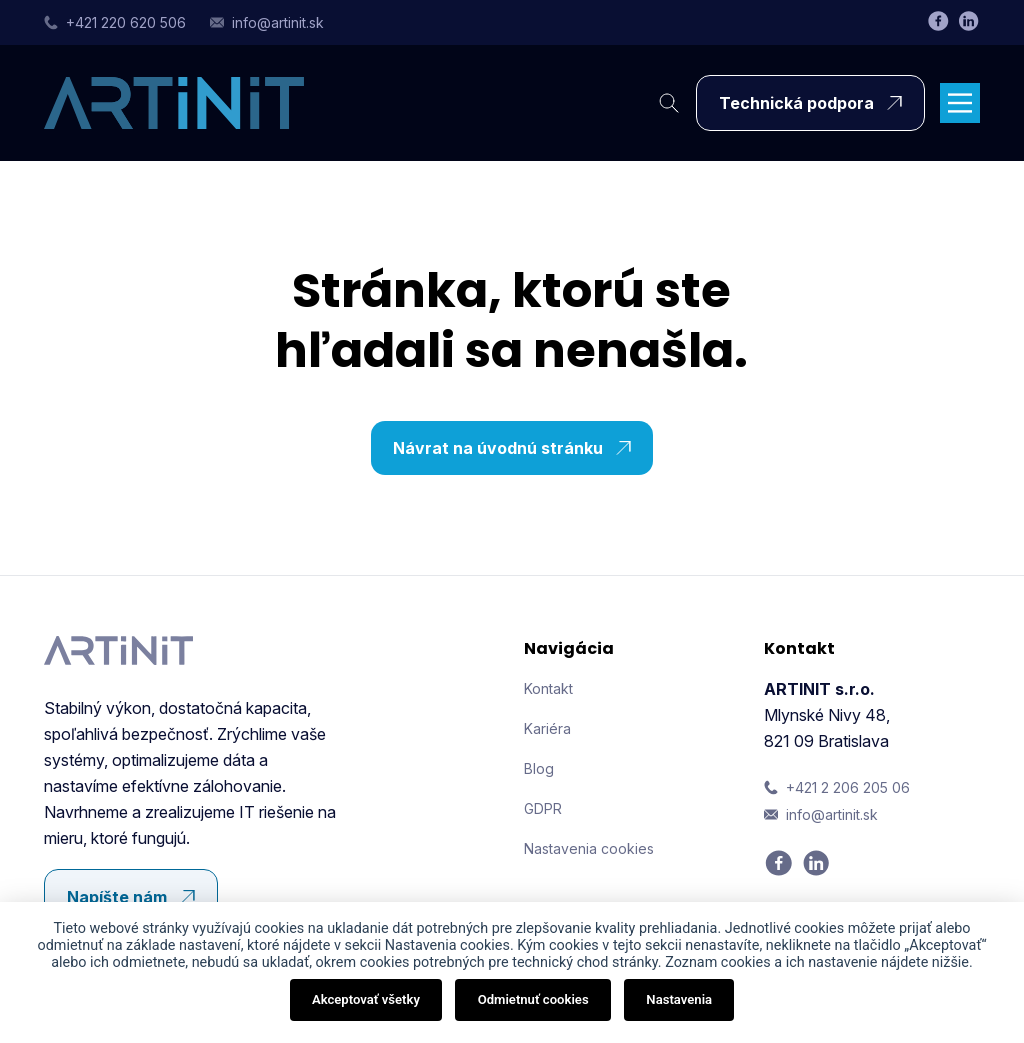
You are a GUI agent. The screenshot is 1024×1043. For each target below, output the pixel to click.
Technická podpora (815, 103)
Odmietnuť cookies (533, 999)
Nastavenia (679, 999)
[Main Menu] (960, 103)
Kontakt (548, 688)
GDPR (543, 808)
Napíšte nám (136, 897)
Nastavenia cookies (589, 848)
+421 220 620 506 (115, 22)
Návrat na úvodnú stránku (517, 448)
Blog (539, 768)
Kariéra (547, 728)
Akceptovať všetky (366, 999)
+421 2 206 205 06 (837, 787)
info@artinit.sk (267, 22)
